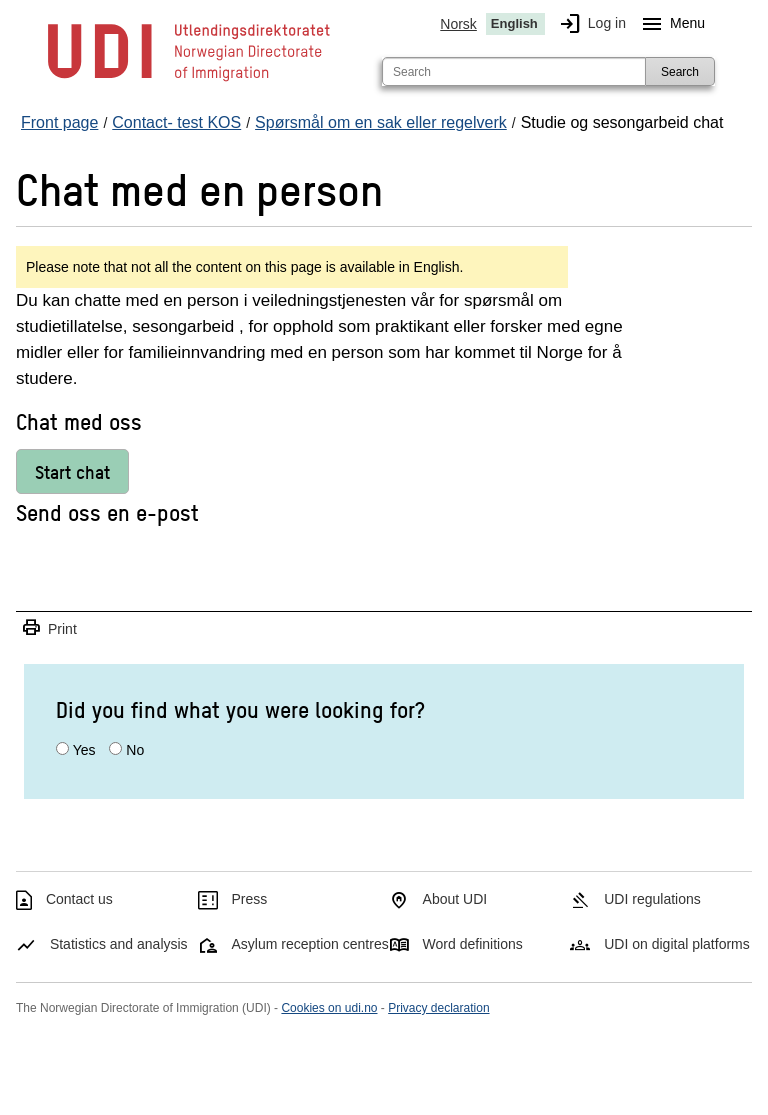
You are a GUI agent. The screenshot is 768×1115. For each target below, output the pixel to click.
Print (49, 628)
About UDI (455, 899)
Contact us (79, 899)
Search (680, 72)
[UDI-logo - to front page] (189, 80)
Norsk (458, 24)
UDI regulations (652, 899)
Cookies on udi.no (329, 1008)
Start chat (72, 471)
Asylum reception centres (310, 944)
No (135, 750)
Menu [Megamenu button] (669, 24)
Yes (84, 750)
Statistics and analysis (119, 944)
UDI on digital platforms (677, 944)
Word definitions (473, 944)
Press (250, 899)
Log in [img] (589, 24)
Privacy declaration (438, 1008)
